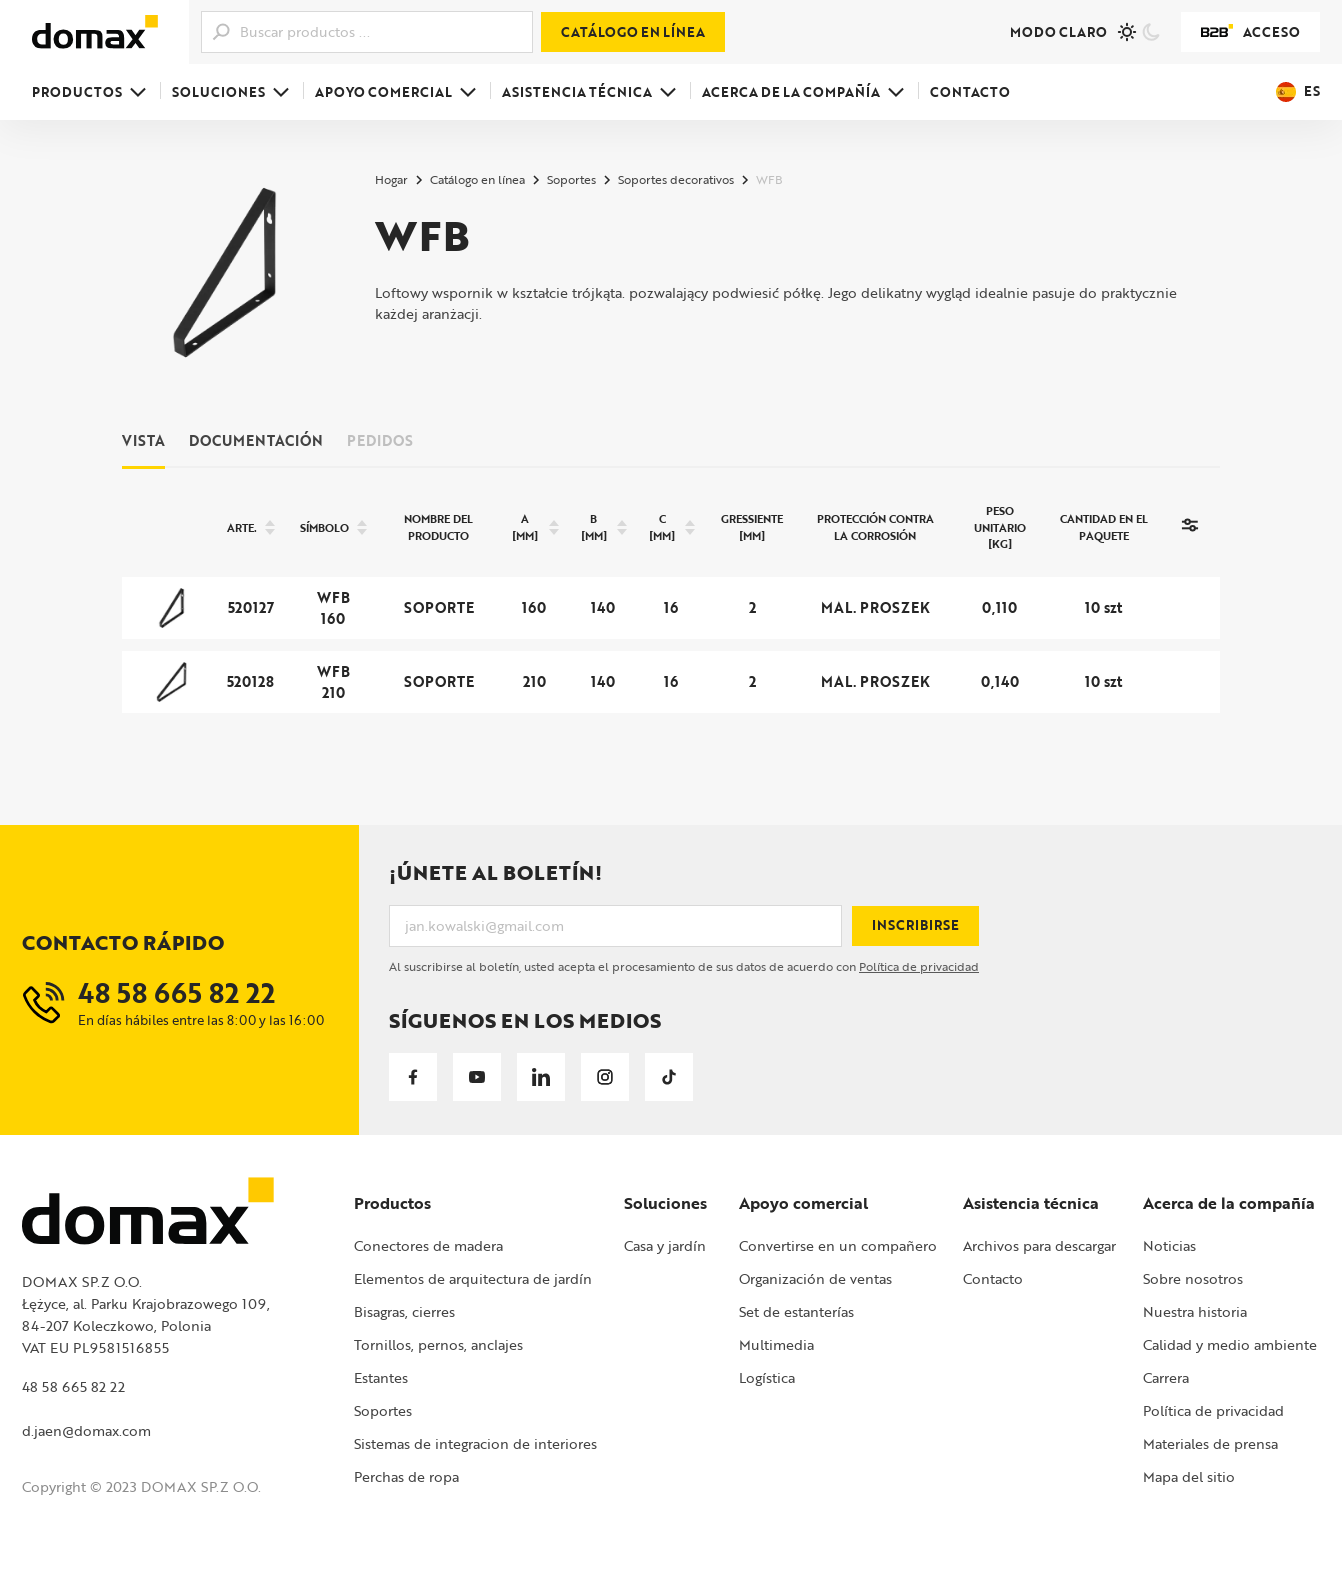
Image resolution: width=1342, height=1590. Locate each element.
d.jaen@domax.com (86, 1430)
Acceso (1250, 32)
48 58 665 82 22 (73, 1386)
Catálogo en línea (633, 32)
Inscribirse (915, 925)
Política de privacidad (919, 966)
